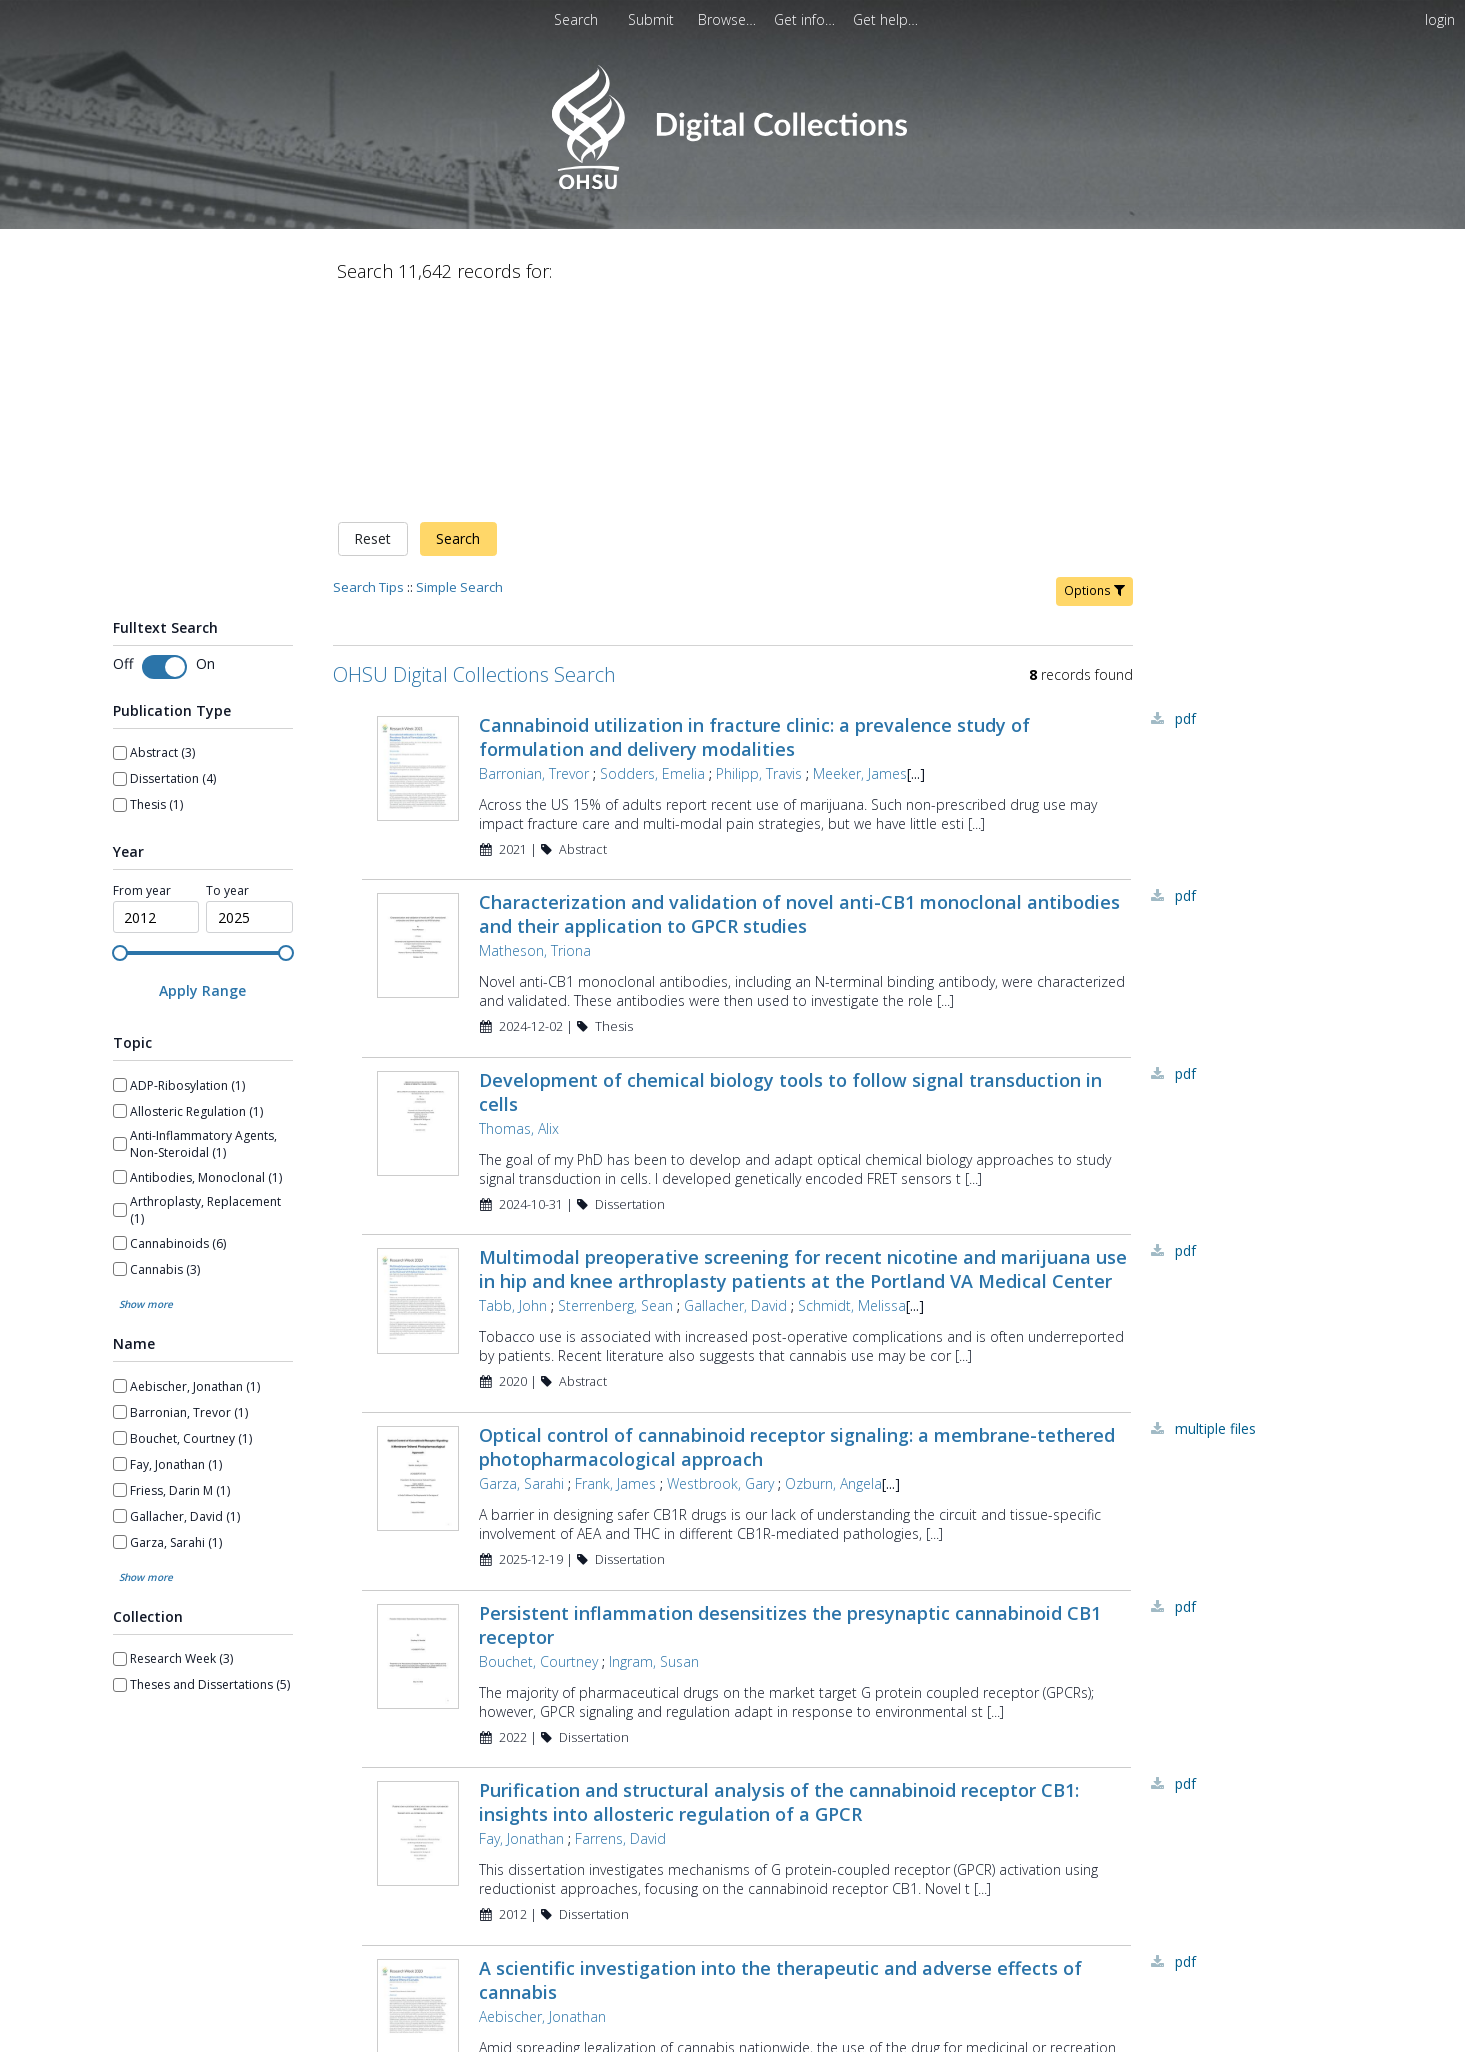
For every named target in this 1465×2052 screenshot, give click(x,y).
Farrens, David (620, 1629)
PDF (1185, 508)
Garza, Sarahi (521, 1274)
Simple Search (459, 377)
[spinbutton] (156, 708)
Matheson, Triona (535, 741)
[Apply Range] (203, 781)
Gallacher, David (735, 1096)
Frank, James (615, 1274)
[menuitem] (653, 19)
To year (227, 681)
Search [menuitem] (576, 19)
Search (458, 329)
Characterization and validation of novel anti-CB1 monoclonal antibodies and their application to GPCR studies (799, 705)
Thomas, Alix (519, 918)
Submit (653, 19)
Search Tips (368, 377)
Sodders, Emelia (652, 563)
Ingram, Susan (654, 1451)
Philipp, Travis (759, 563)
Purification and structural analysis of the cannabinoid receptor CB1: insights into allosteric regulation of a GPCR (779, 1593)
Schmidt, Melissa (852, 1096)
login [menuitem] (1440, 19)
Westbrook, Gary (720, 1274)
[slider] (120, 743)
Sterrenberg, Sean (615, 1096)
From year (142, 681)
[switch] (164, 457)
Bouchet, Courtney (538, 1451)
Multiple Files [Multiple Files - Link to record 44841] (1215, 1219)
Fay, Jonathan (521, 1629)
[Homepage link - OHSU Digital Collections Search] (732, 184)
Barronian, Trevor (534, 563)
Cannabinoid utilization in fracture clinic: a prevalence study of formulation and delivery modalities (754, 527)
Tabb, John (513, 1096)
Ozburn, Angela (833, 1274)
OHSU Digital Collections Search (474, 464)
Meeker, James (860, 563)
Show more (146, 1095)
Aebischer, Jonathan (542, 1806)
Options (1094, 380)
